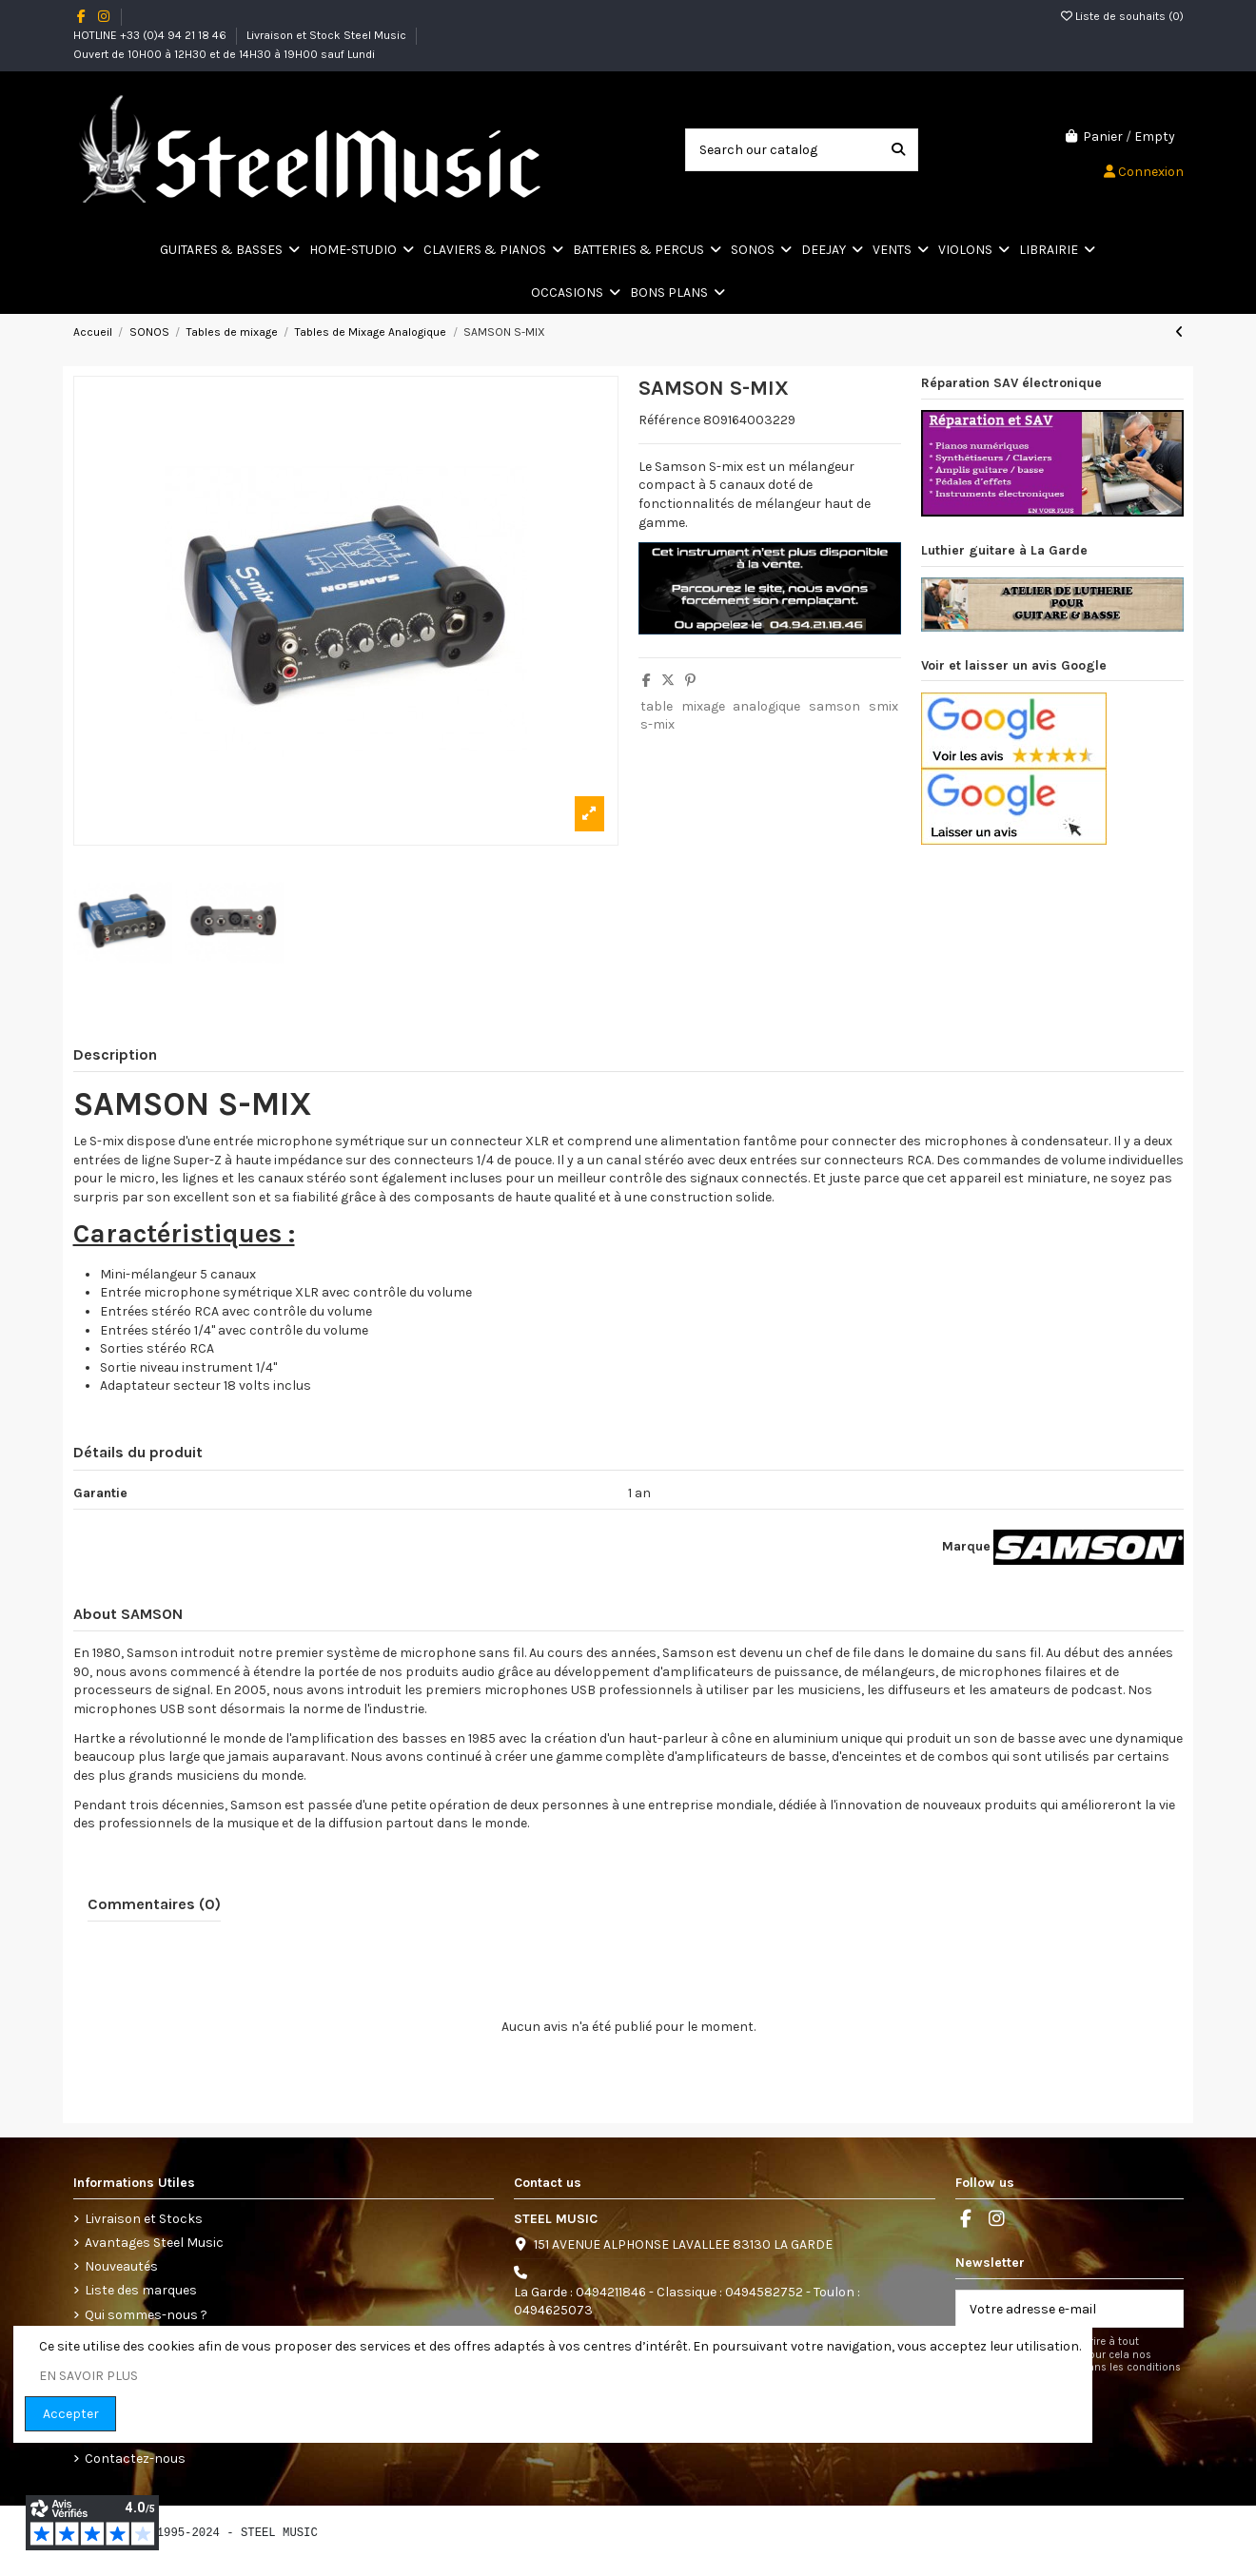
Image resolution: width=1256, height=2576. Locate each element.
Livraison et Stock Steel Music (327, 35)
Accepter (71, 2414)
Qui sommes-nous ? (146, 2315)
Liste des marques (141, 2290)
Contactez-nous (135, 2458)
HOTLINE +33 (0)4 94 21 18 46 (151, 35)
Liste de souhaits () (1122, 16)
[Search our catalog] (898, 149)
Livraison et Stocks (144, 2219)
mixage (703, 706)
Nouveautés (121, 2266)
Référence (669, 420)
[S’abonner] (1163, 2309)
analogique (766, 706)
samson (834, 706)
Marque (966, 1546)
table (656, 706)
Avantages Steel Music (154, 2242)
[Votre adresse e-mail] (1050, 2309)
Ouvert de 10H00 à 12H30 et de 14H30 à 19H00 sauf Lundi (224, 54)
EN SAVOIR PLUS (88, 2376)
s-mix (657, 724)
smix (883, 706)
